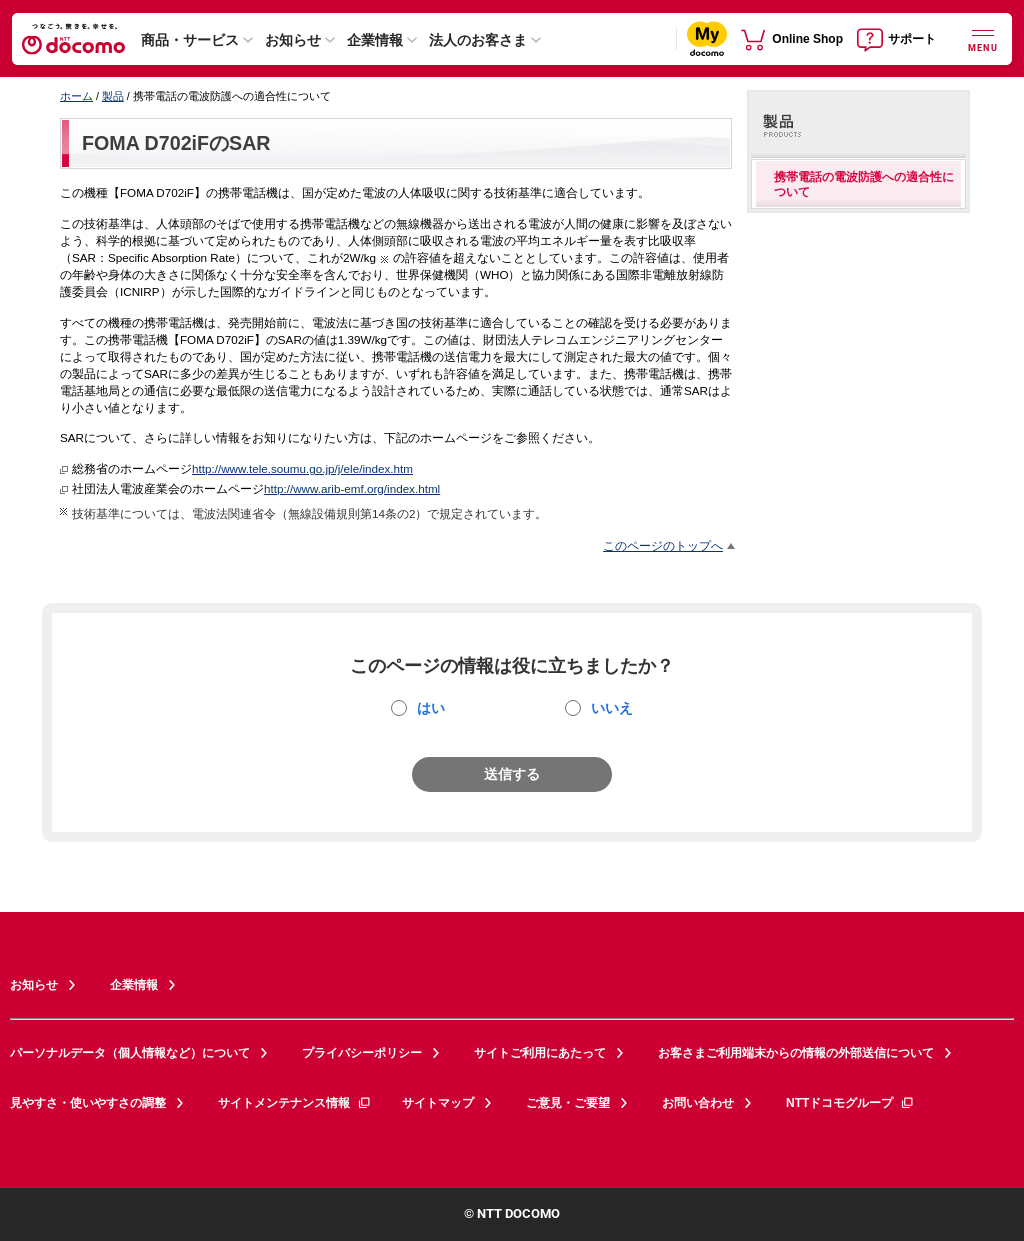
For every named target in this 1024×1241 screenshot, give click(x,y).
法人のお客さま (478, 40)
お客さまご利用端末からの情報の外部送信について (796, 1053)
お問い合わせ (698, 1103)
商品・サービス (190, 40)
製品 (113, 96)
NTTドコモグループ (850, 1103)
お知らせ (293, 40)
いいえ (612, 708)
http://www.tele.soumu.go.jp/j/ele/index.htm (302, 468)
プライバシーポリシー (362, 1053)
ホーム (76, 96)
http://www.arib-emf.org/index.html (352, 488)
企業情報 (375, 40)
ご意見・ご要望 (568, 1103)
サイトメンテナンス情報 (295, 1103)
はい (431, 708)
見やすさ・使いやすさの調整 (88, 1103)
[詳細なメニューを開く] (983, 38)
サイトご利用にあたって (540, 1053)
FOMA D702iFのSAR (176, 143)
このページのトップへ (663, 545)
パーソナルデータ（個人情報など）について (130, 1053)
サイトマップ (438, 1103)
